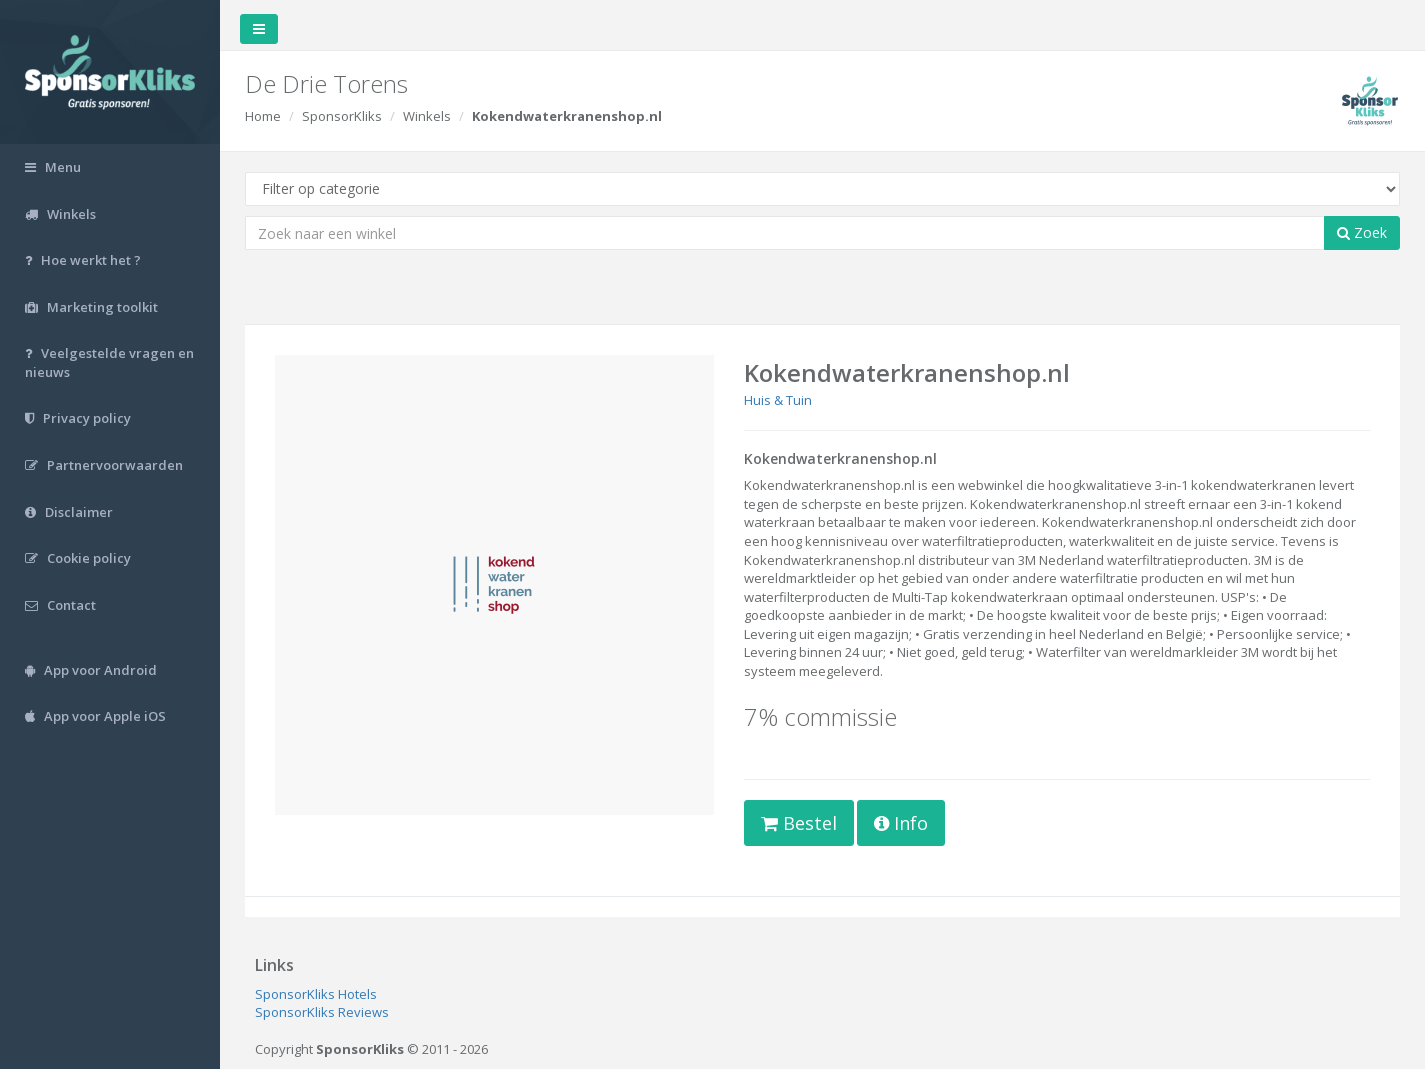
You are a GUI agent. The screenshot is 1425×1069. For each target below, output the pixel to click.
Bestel (799, 823)
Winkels (427, 116)
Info (901, 823)
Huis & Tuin (778, 400)
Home (263, 116)
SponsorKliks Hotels (316, 994)
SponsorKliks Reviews (322, 1012)
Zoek (1362, 232)
